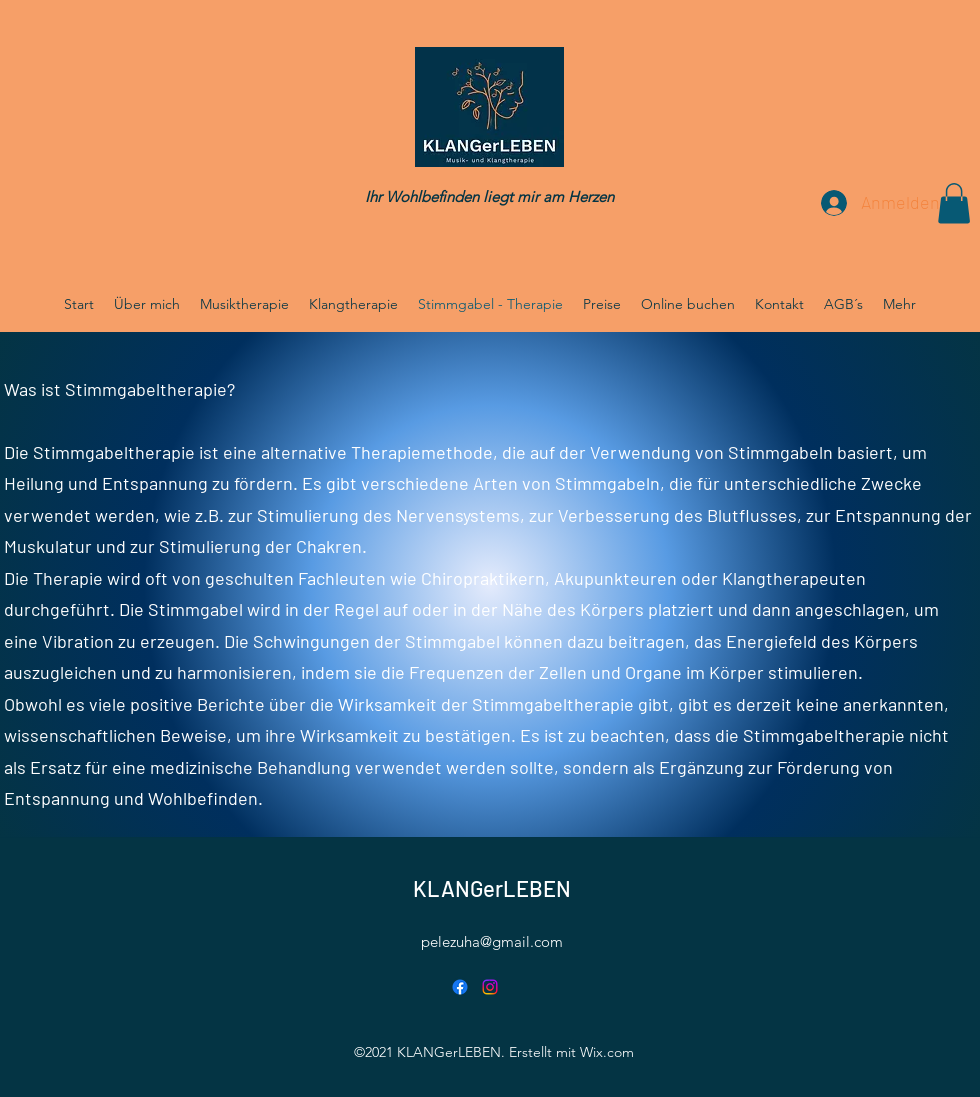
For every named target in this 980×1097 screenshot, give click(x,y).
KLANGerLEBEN (492, 888)
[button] (954, 203)
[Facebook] (460, 987)
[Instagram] (490, 987)
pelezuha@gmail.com (492, 941)
